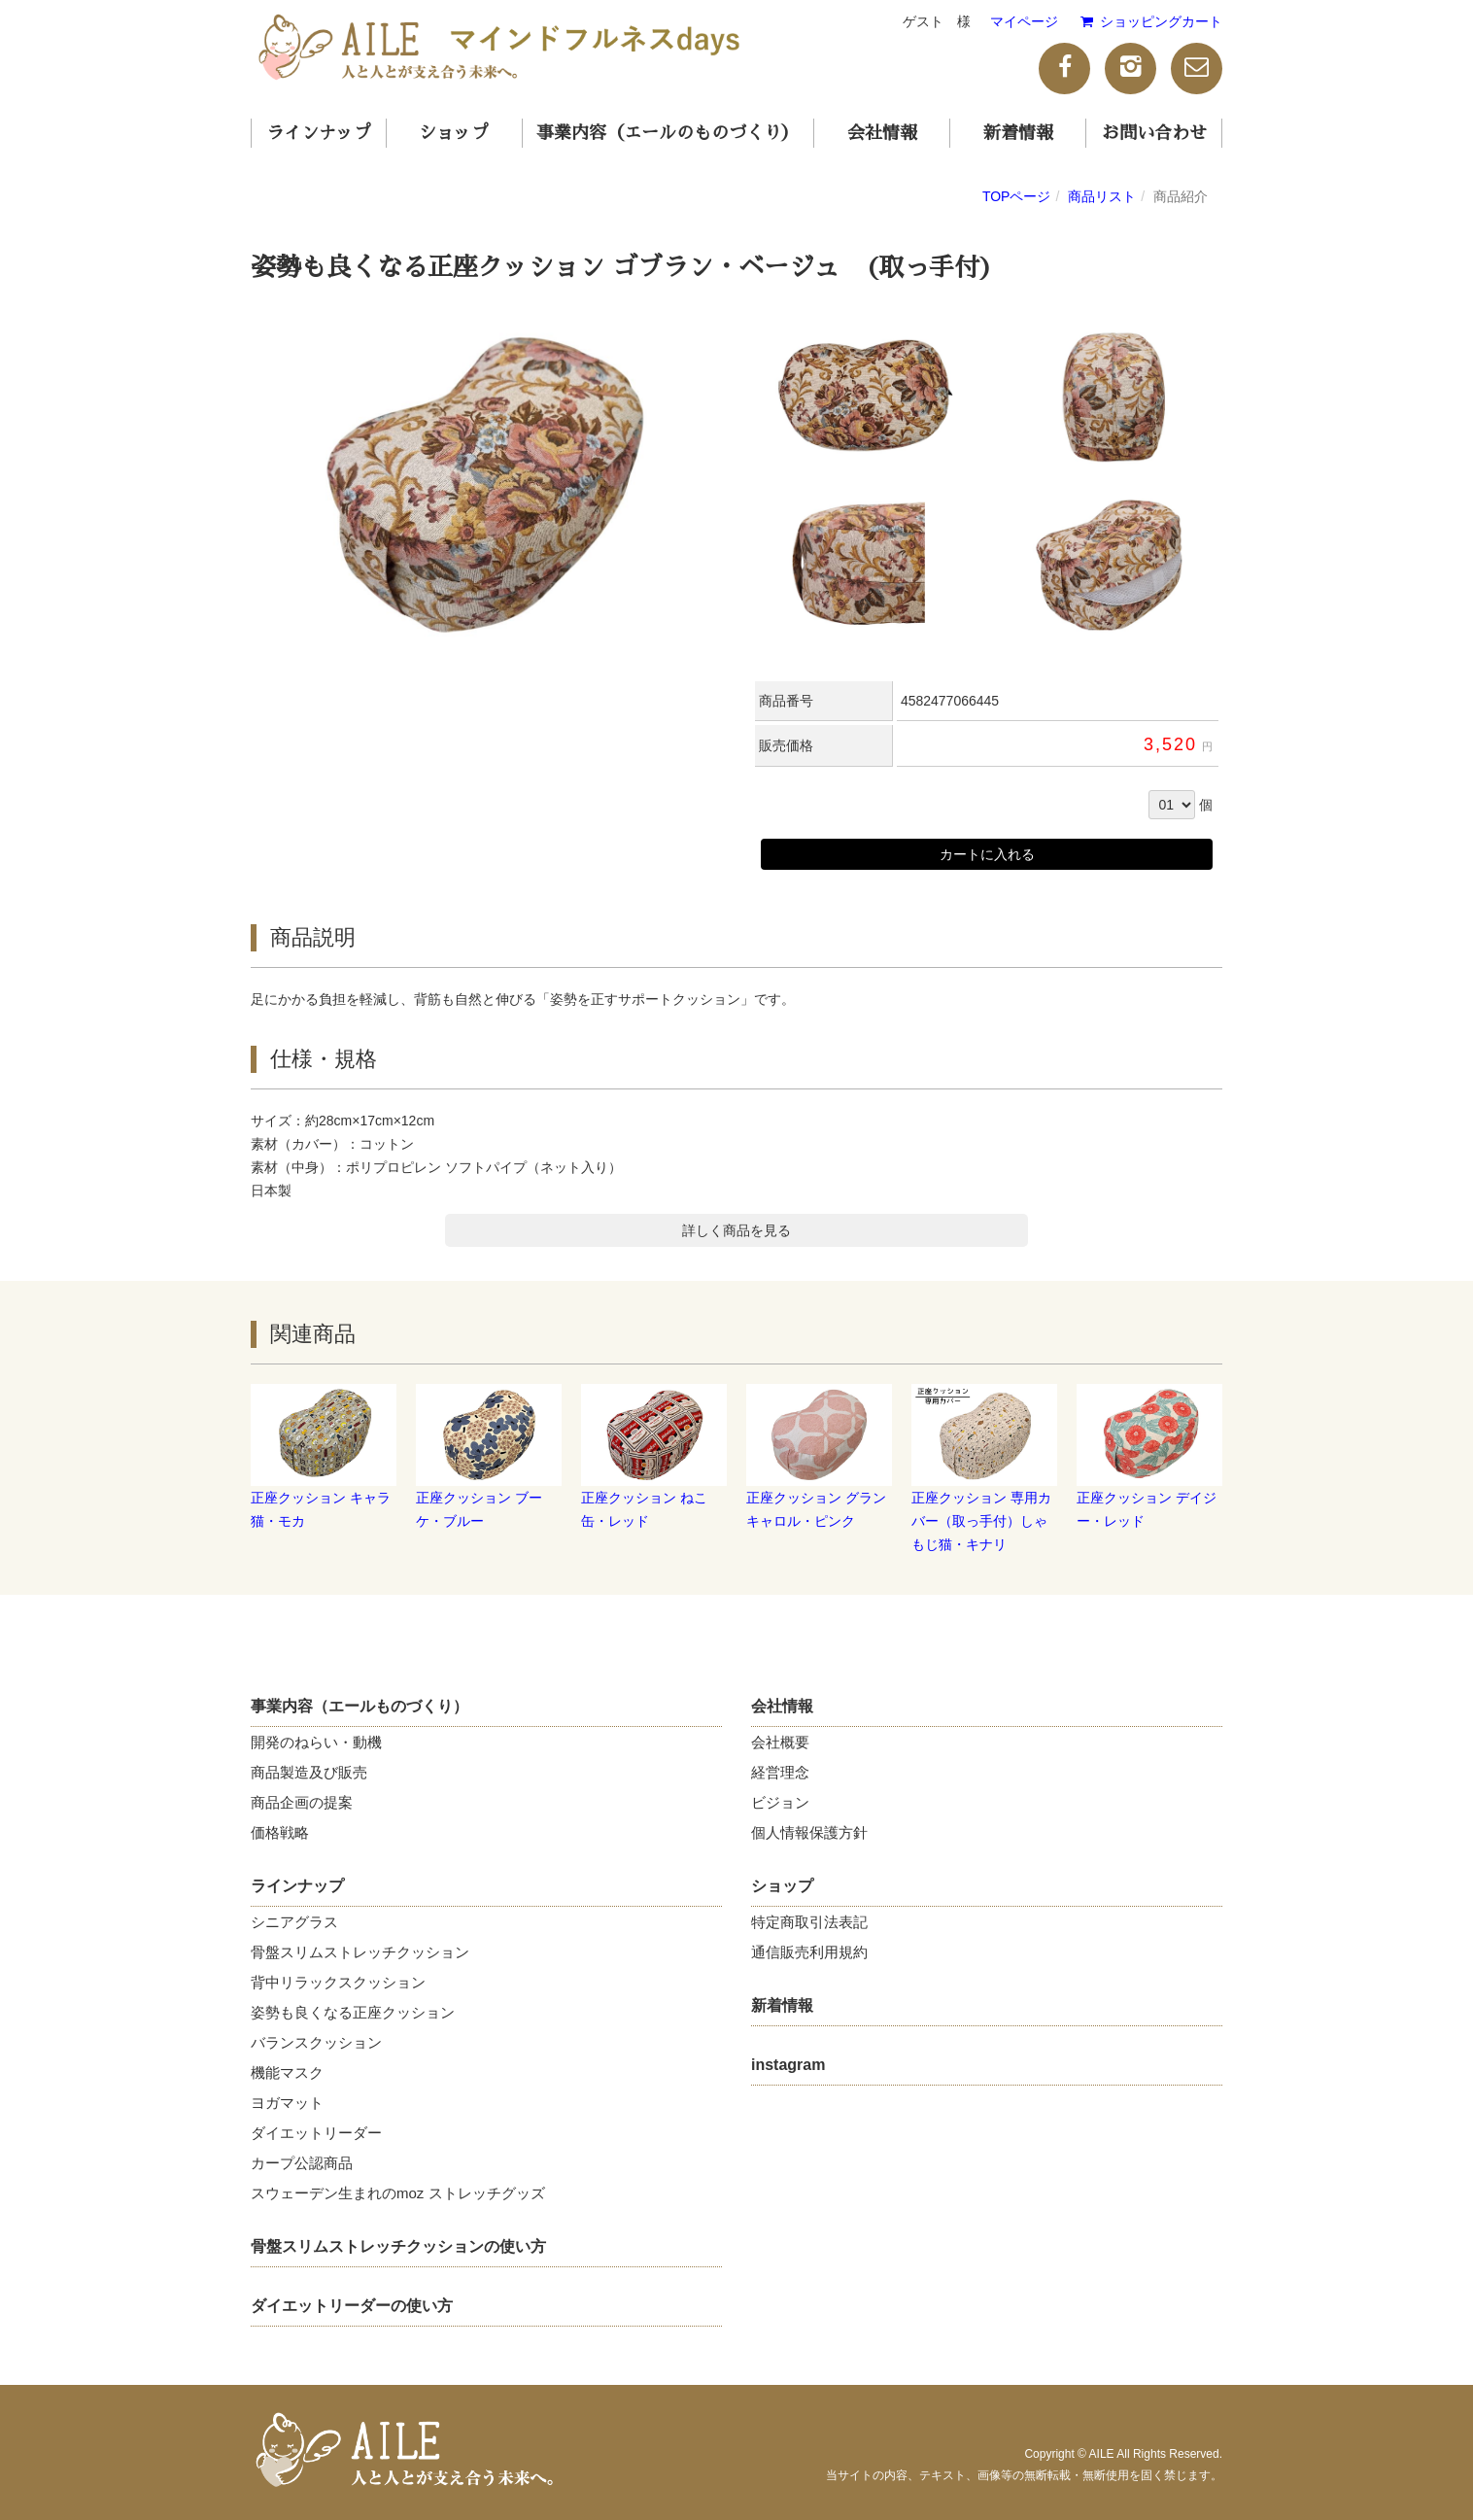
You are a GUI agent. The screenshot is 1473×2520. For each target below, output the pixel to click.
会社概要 (780, 1742)
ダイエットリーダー (316, 2132)
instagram (788, 2064)
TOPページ (1016, 196)
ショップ (454, 133)
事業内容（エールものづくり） (359, 1706)
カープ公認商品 (302, 2163)
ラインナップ (318, 133)
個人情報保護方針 (809, 1832)
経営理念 (780, 1772)
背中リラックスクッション (338, 1982)
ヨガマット (287, 2102)
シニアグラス (294, 1922)
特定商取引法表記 (809, 1922)
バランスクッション (316, 2042)
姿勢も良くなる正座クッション (353, 2012)
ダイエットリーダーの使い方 (352, 2305)
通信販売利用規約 (809, 1952)
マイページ (1024, 21)
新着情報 (1018, 133)
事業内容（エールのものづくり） (667, 133)
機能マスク (287, 2072)
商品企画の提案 (302, 1802)
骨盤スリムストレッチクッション (360, 1952)
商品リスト (1102, 196)
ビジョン (780, 1802)
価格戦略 (280, 1832)
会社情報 (882, 133)
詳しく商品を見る (736, 1230)
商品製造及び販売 (309, 1772)
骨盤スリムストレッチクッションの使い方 (398, 2246)
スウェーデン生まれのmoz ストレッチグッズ (398, 2193)
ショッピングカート (1150, 21)
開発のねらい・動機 (316, 1742)
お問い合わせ (1154, 133)
